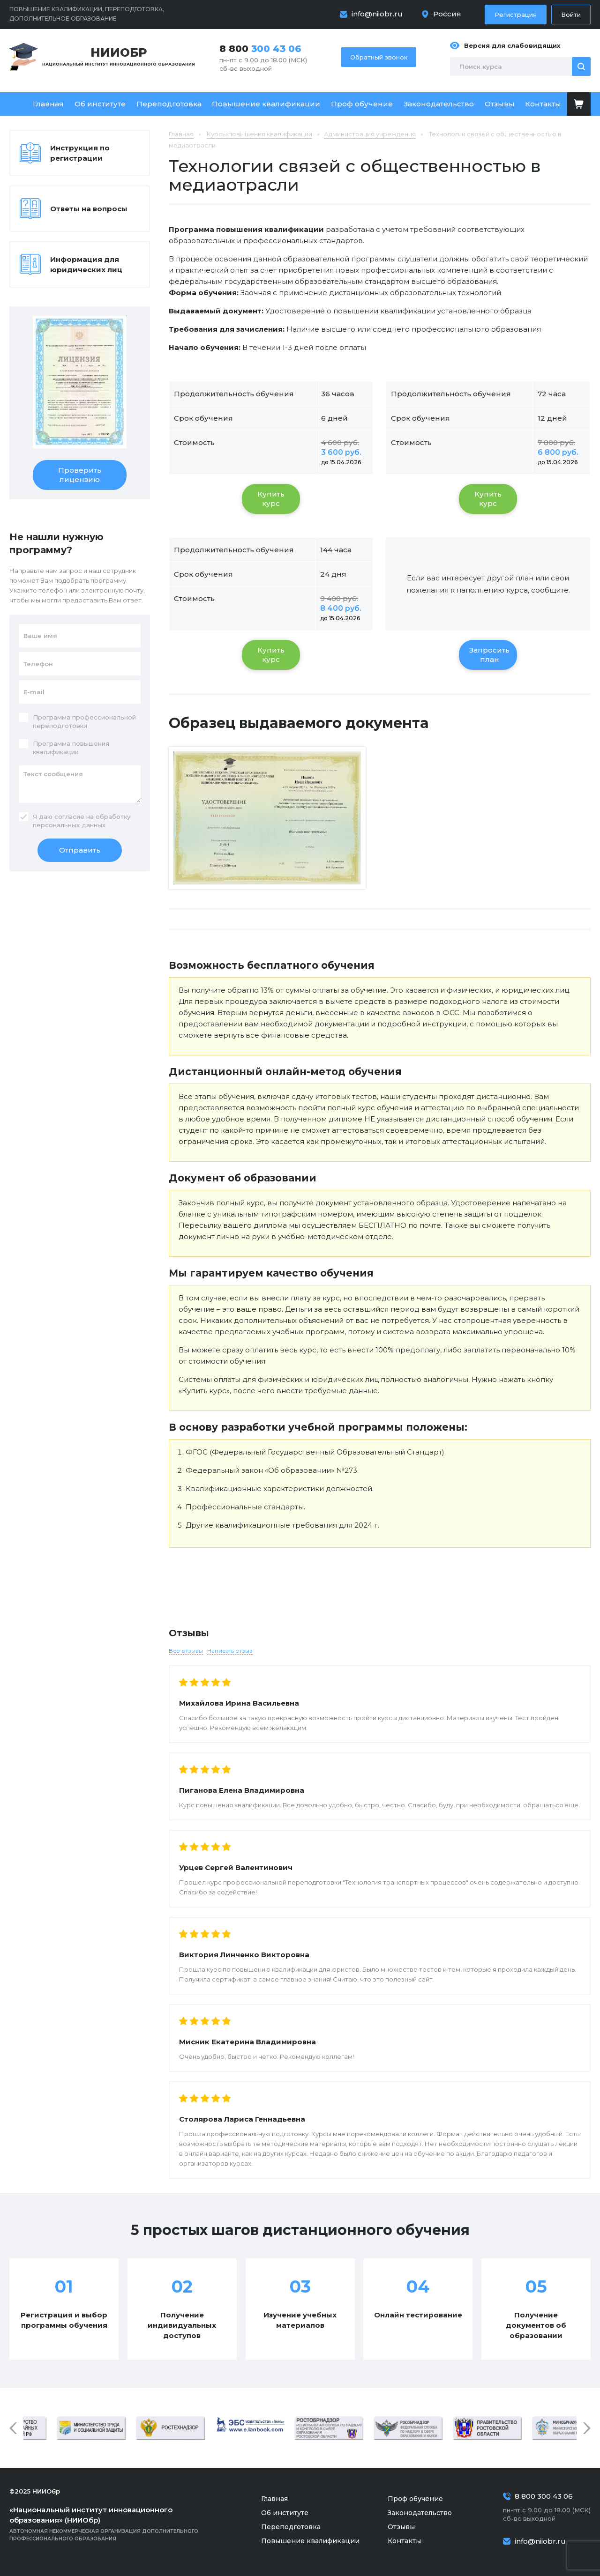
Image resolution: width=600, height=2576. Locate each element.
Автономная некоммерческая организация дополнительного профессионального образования (117, 2523)
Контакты (543, 103)
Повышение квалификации (266, 103)
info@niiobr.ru (377, 13)
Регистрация (516, 14)
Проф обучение (362, 103)
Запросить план (489, 655)
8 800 (260, 48)
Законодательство (439, 103)
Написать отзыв (230, 1650)
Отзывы (500, 103)
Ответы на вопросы (89, 208)
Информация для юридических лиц (86, 264)
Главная (48, 103)
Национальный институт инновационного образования (118, 56)
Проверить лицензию (79, 475)
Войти (571, 14)
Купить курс (271, 499)
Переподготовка (169, 103)
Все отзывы (186, 1650)
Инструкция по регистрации (80, 153)
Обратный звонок (378, 57)
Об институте (100, 103)
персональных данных (69, 825)
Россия (447, 13)
